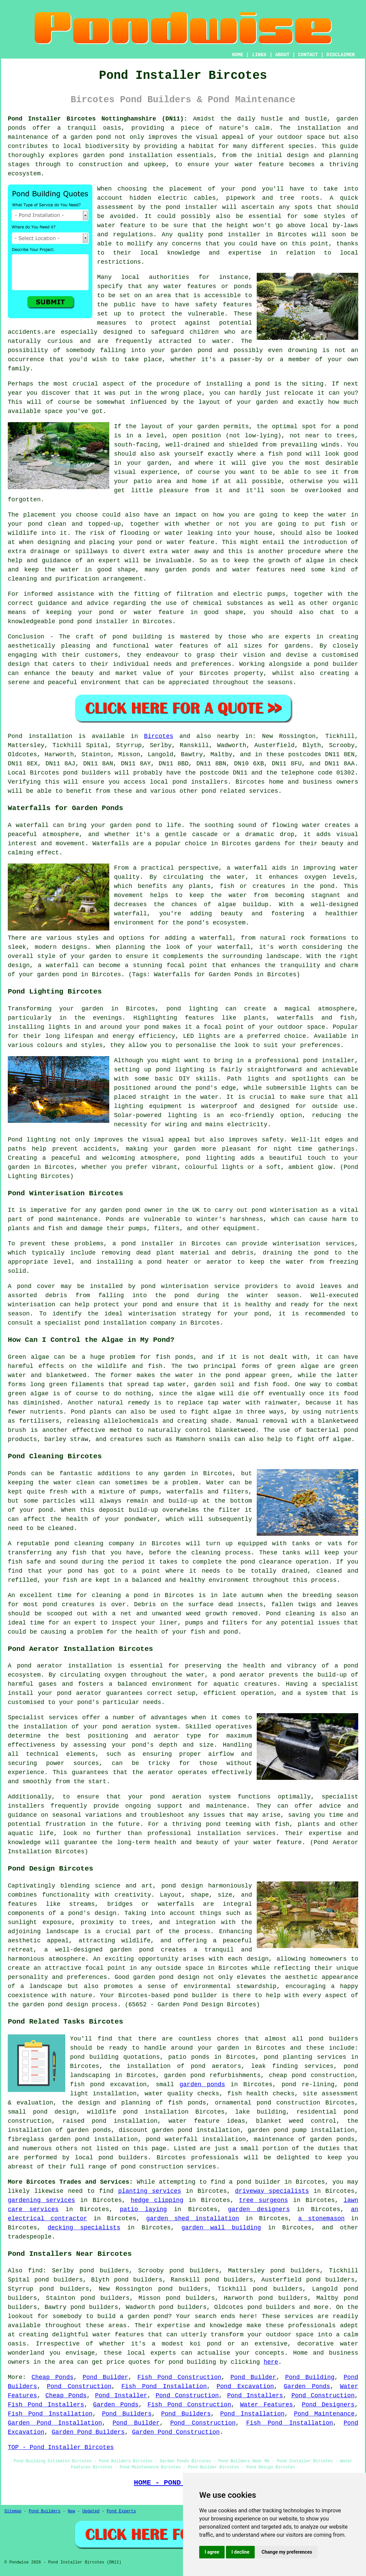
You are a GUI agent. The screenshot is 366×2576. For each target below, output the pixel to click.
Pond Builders (127, 2413)
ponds (17, 128)
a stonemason (321, 2218)
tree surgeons (263, 2200)
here (271, 2362)
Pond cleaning (290, 1613)
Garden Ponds (307, 2386)
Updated (90, 2511)
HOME (238, 55)
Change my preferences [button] (286, 2552)
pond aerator (40, 1665)
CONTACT (308, 55)
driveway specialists (272, 2191)
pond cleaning (79, 1543)
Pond (15, 736)
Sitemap (12, 2511)
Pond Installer (121, 2395)
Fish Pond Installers (46, 2404)
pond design (182, 1885)
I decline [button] (240, 2552)
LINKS (259, 55)
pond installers (200, 782)
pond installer (102, 621)
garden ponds (202, 2084)
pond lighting (210, 1158)
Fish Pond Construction (179, 2377)
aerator (161, 1772)
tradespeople (30, 2236)
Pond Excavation (245, 2386)
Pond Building (310, 2377)
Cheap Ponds (52, 2377)
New (71, 2511)
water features (118, 2334)
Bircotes (158, 736)
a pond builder (255, 2182)
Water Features (266, 2404)
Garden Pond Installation (55, 2423)
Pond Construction (79, 2386)
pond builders (87, 772)
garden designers (259, 2209)
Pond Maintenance (324, 2413)
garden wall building (221, 2227)
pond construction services (168, 2166)
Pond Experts (121, 2511)
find (35, 2270)
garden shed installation (192, 2218)
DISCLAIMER (340, 55)
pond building (137, 636)
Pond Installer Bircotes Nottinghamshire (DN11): (97, 118)
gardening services (41, 2200)
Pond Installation (252, 2413)
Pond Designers (328, 2404)
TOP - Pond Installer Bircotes (61, 2447)
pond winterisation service (190, 1286)
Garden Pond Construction (176, 2432)
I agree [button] (212, 2552)
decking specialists (84, 2227)
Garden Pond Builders (88, 2432)
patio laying (143, 2209)
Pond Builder (105, 2377)
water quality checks (182, 2093)
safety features (223, 304)
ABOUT (282, 55)
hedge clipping (157, 2200)
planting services (149, 2191)
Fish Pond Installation (164, 2386)
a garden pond (144, 2316)
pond (249, 188)
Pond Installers (255, 2395)
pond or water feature (175, 542)
